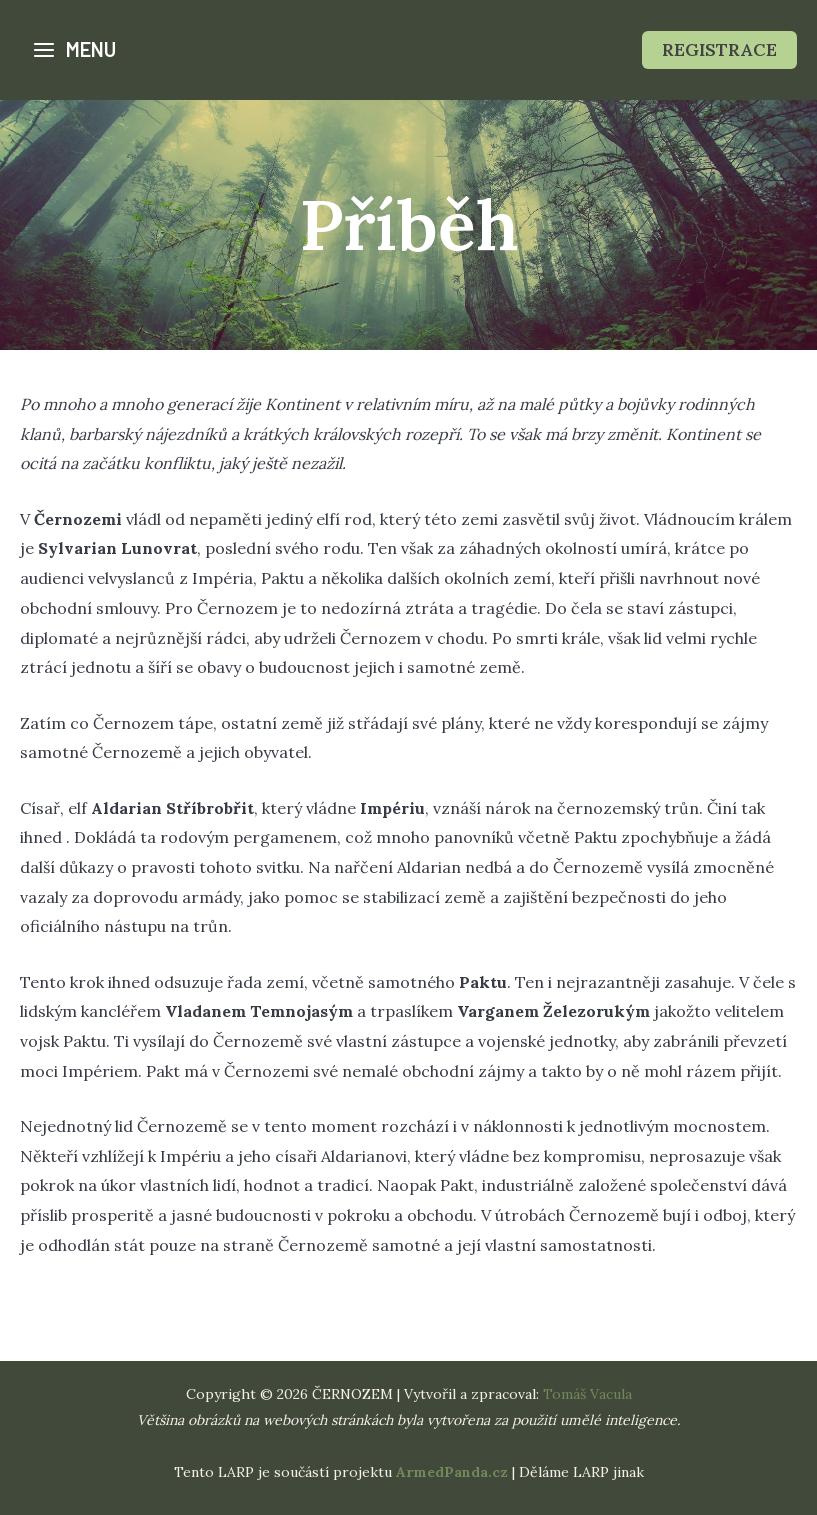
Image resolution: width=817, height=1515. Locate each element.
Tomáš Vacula (587, 1394)
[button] (719, 50)
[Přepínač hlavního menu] (74, 49)
